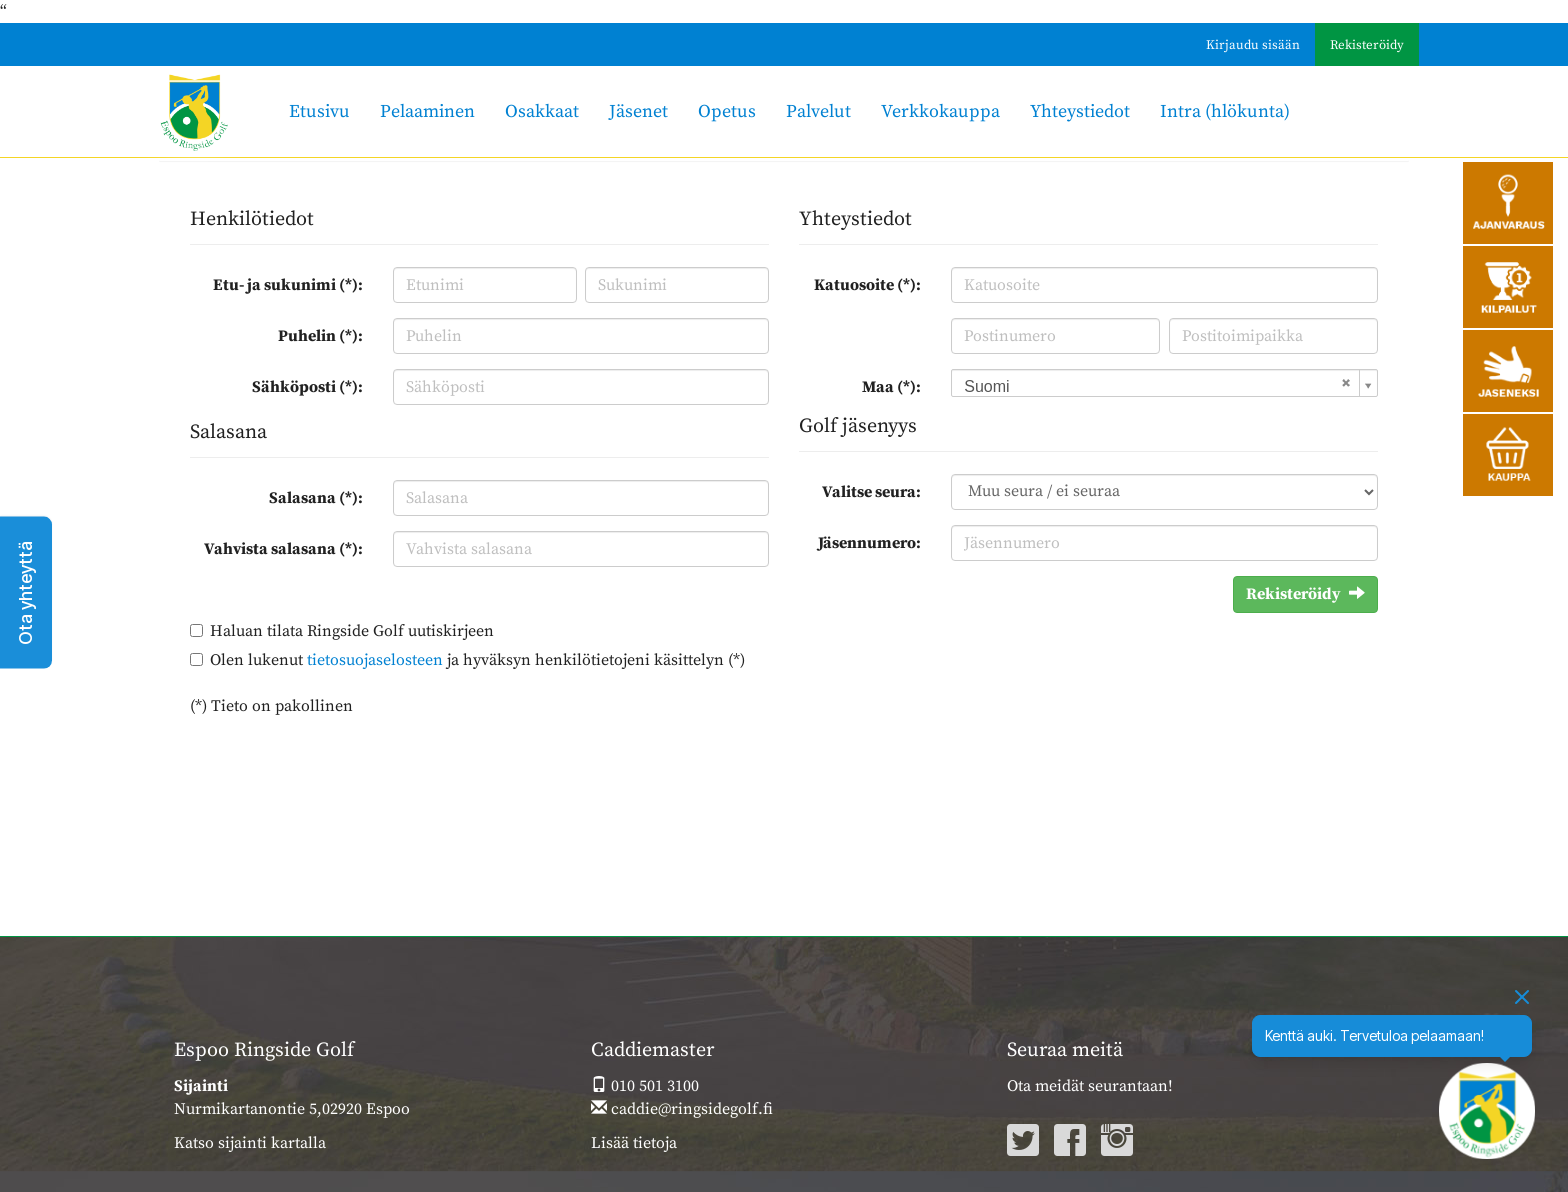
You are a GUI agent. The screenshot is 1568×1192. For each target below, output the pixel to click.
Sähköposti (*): (307, 387)
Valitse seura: (871, 492)
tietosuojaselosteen (375, 660)
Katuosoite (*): (867, 285)
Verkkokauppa (940, 111)
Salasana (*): (316, 498)
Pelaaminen (427, 111)
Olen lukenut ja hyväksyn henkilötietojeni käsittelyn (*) (477, 660)
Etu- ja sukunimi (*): (288, 285)
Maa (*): (891, 387)
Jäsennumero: (869, 543)
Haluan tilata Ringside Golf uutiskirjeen (352, 631)
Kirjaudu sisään (1253, 45)
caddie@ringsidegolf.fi (682, 1109)
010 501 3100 (645, 1086)
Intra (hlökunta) (1225, 111)
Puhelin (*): (320, 336)
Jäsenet (638, 111)
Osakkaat (542, 111)
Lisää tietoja (634, 1143)
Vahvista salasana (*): (283, 549)
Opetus (727, 111)
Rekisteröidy (1367, 45)
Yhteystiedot (1080, 111)
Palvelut (818, 111)
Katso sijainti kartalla (250, 1143)
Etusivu (319, 111)
